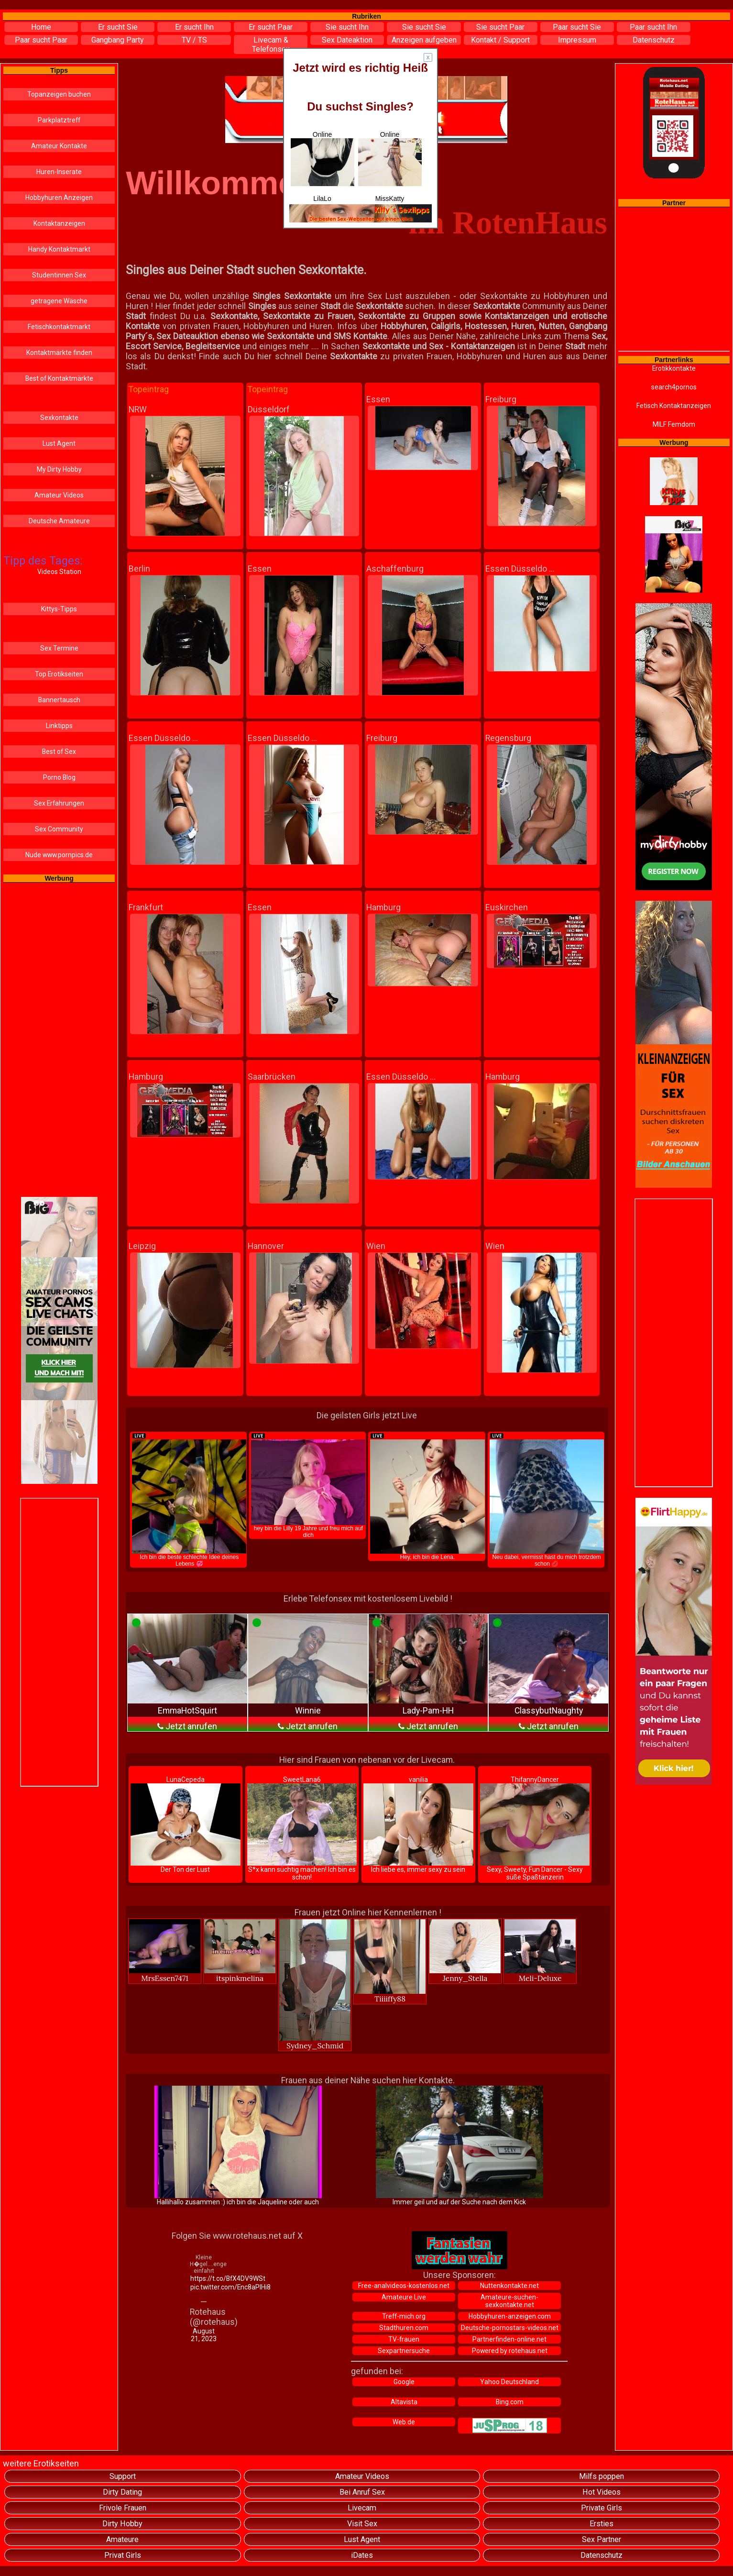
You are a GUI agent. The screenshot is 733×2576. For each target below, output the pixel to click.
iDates (362, 2555)
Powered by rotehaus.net (509, 2351)
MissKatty (390, 198)
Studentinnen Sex (59, 275)
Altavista (404, 2402)
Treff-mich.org (404, 2316)
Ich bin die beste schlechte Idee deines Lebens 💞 (189, 1499)
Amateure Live (404, 2297)
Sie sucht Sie (424, 27)
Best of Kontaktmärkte (59, 378)
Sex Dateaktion (347, 39)
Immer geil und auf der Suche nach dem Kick (459, 2146)
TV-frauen (403, 2339)
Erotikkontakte (674, 368)
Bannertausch (59, 700)
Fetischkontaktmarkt (59, 327)
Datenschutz (654, 39)
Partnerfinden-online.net (509, 2339)
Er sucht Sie (118, 27)
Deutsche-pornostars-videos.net (509, 2328)
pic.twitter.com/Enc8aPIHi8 (204, 2287)
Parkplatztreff (59, 120)
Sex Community (59, 829)
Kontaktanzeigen (59, 223)
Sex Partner (601, 2539)
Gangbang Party (117, 39)
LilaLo (322, 198)
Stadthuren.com (403, 2328)
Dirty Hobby (122, 2523)
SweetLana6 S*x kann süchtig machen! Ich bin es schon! (302, 1828)
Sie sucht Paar (500, 27)
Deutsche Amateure (59, 521)
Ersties (601, 2523)
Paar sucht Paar (41, 39)
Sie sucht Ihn (347, 27)
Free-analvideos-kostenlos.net (403, 2285)
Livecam (362, 2507)
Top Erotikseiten (59, 674)
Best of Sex (59, 751)
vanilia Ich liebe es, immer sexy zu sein (418, 1824)
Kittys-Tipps (59, 609)
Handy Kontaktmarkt (59, 249)
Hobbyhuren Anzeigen (59, 197)
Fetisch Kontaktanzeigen (673, 405)
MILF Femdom (674, 424)
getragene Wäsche (59, 301)
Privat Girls (122, 2555)
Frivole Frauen (122, 2507)
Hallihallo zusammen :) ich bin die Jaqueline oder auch (238, 2146)
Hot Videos (601, 2492)
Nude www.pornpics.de (59, 855)
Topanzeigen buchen (59, 94)
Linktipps (59, 726)
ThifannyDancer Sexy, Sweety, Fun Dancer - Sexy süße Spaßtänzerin (535, 1828)
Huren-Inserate (59, 172)
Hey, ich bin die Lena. (427, 1496)
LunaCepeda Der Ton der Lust (186, 1824)
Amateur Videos (59, 495)
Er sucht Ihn (194, 27)
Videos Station (59, 571)
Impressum (577, 39)
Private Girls (601, 2507)
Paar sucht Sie (577, 27)
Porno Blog (59, 777)
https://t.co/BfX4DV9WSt (204, 2278)
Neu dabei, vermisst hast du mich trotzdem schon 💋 (547, 1499)
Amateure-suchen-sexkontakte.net (509, 2301)
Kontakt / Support (500, 39)
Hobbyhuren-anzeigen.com (510, 2316)
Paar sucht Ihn (653, 27)
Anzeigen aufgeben (424, 39)
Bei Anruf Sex (362, 2492)
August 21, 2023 (204, 2335)
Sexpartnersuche (404, 2351)
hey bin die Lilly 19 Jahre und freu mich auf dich (308, 1485)
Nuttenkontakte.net (509, 2285)
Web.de (404, 2422)
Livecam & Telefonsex (271, 44)
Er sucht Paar (271, 27)
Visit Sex (362, 2523)
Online (322, 158)
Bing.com (510, 2402)
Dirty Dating (122, 2492)
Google (404, 2382)
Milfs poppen (601, 2476)
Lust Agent (59, 443)
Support (122, 2476)
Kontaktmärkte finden (59, 352)
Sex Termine (59, 648)
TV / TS (194, 39)
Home (41, 27)
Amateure (122, 2539)
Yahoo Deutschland (509, 2382)
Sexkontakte (59, 417)
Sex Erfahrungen (59, 803)
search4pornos (674, 387)
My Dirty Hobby (59, 469)
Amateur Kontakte (59, 146)
